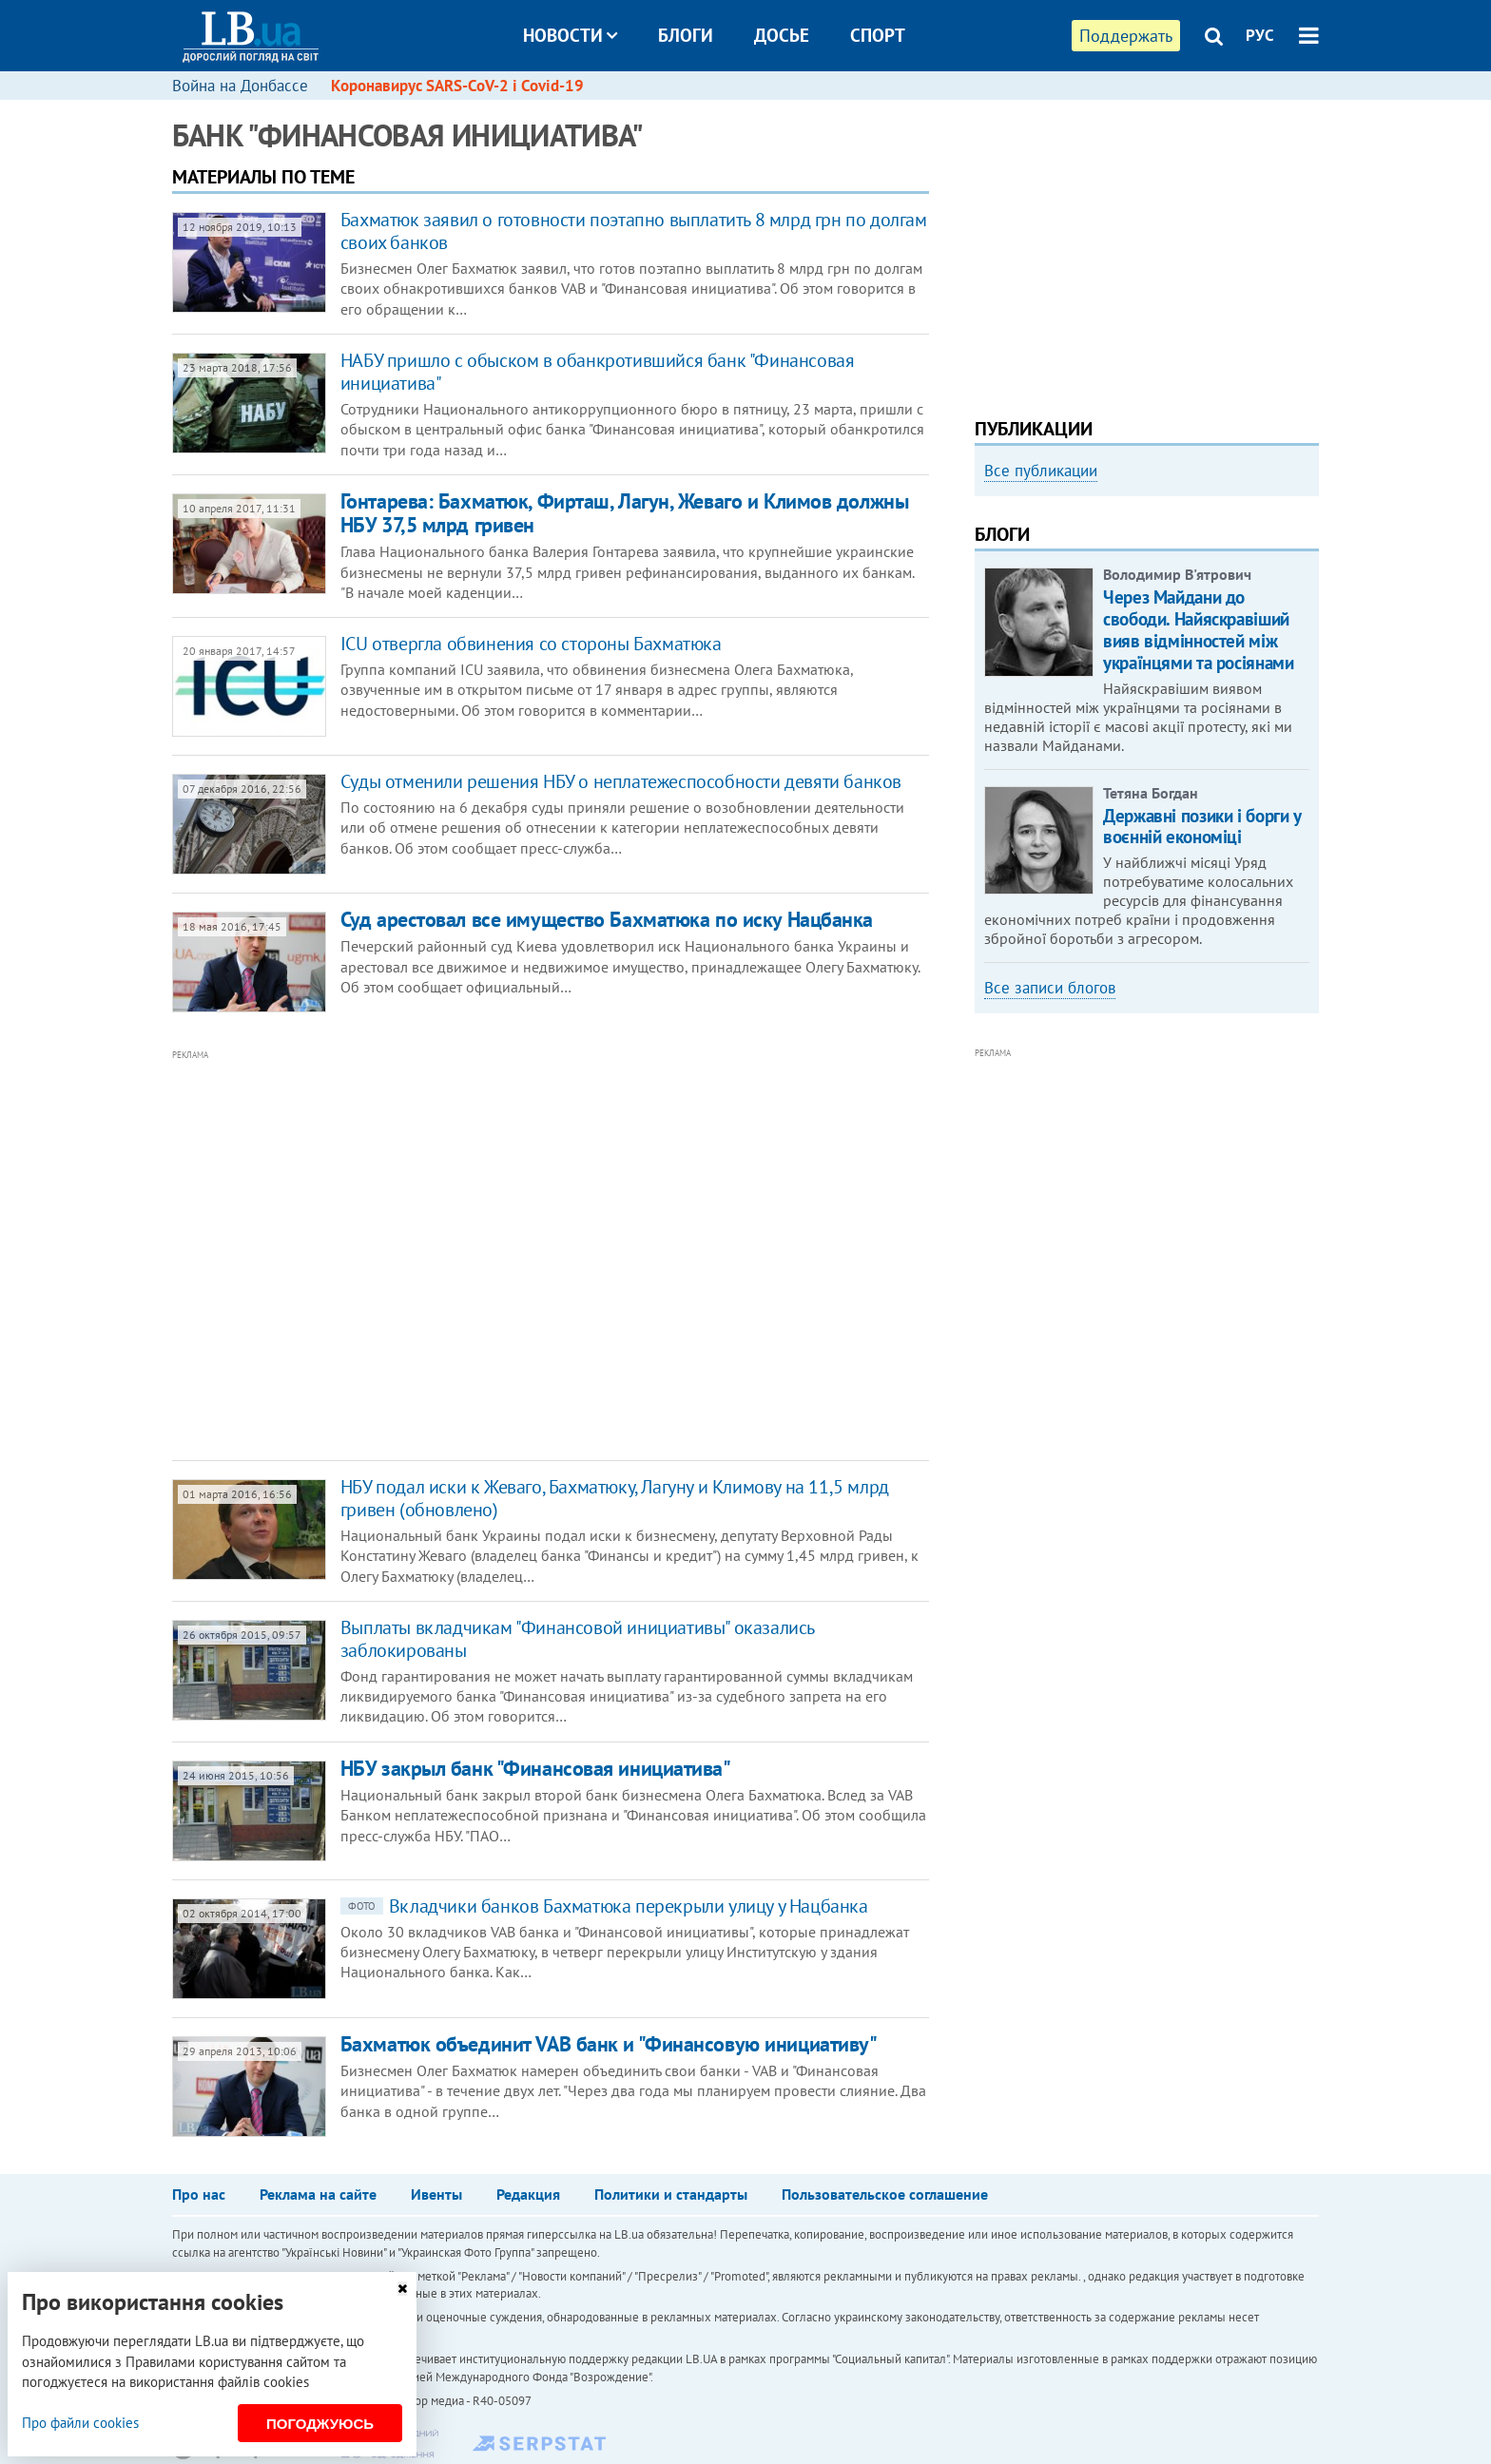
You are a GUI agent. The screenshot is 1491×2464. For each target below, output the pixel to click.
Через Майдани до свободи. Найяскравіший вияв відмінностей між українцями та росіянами (1198, 629)
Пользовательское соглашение (885, 2194)
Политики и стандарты (670, 2194)
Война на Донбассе (240, 85)
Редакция (528, 2194)
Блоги (685, 35)
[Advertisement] (448, 1256)
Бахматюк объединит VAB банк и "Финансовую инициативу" (609, 2044)
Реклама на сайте (318, 2194)
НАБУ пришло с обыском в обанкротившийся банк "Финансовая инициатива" (597, 371)
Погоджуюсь (320, 2424)
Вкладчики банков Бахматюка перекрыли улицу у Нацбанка (604, 1906)
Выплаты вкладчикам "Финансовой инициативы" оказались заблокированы (577, 1639)
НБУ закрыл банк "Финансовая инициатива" (535, 1768)
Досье (781, 35)
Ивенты (436, 2194)
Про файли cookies (80, 2423)
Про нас (198, 2194)
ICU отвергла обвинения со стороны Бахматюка (531, 643)
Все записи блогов (1049, 987)
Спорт (877, 35)
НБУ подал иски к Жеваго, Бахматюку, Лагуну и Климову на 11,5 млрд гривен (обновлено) (614, 1498)
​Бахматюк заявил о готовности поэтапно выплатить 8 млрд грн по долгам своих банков (633, 231)
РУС (1260, 35)
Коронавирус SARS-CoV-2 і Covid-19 (457, 85)
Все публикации (1040, 470)
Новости (570, 35)
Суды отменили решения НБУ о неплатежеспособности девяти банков (620, 781)
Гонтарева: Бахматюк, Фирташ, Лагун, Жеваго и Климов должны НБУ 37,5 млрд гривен (624, 513)
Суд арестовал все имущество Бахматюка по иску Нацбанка (606, 919)
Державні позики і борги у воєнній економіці (1202, 826)
